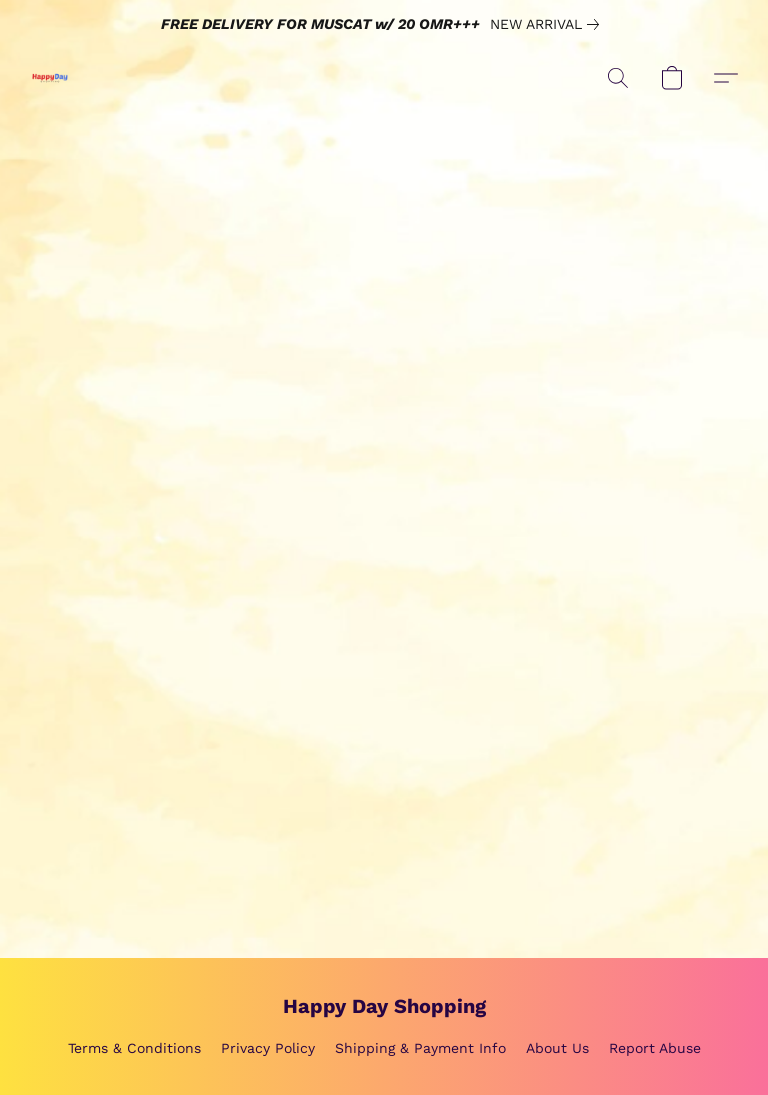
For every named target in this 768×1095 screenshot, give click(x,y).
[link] (548, 24)
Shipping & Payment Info (420, 1048)
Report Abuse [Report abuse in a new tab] (655, 1048)
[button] (50, 78)
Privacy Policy (268, 1048)
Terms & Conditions (134, 1048)
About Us (557, 1048)
